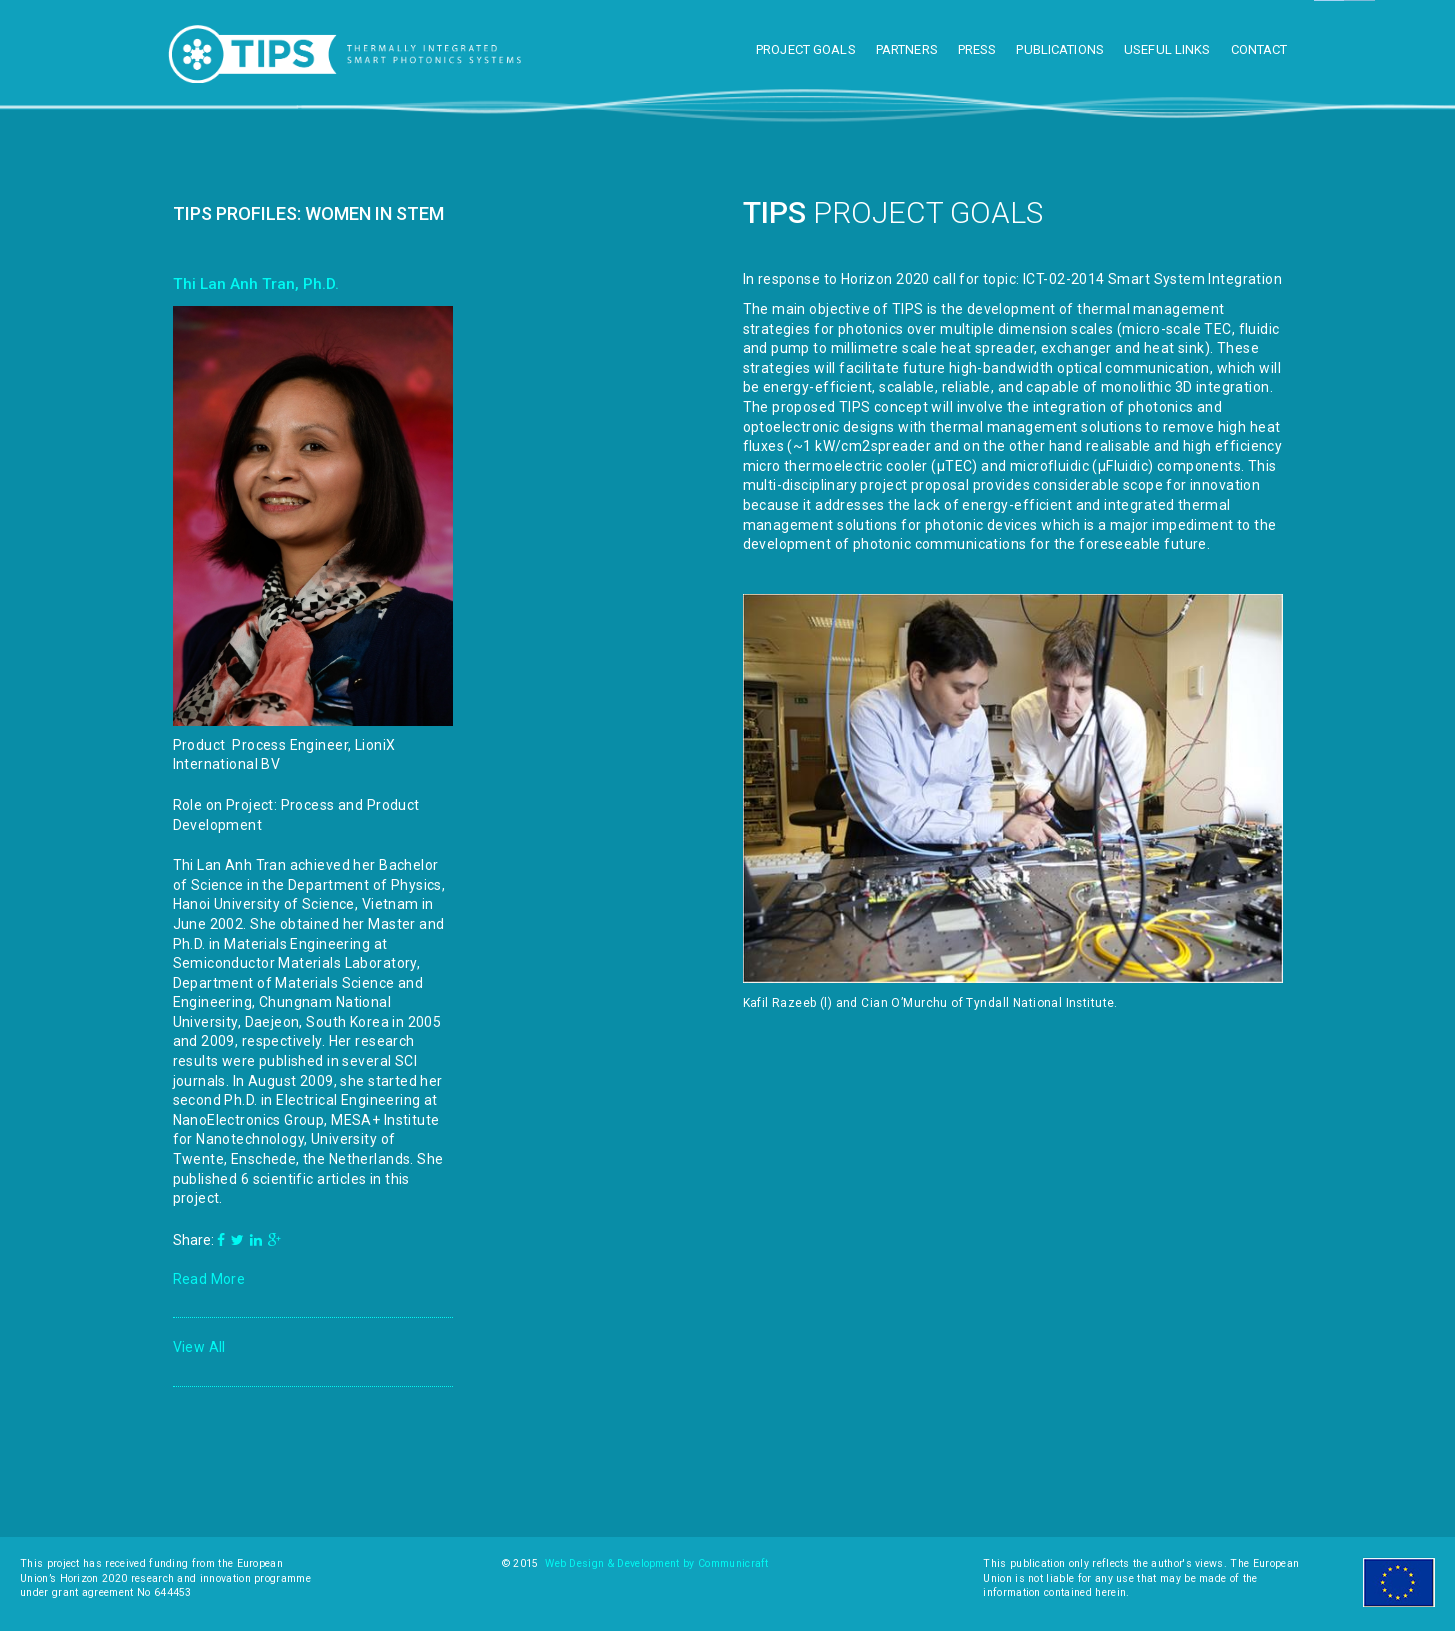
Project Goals (806, 49)
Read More (209, 1279)
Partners (907, 49)
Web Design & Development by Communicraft (657, 1563)
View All (199, 1347)
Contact (1259, 49)
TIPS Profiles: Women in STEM (308, 213)
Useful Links (1167, 49)
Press (977, 49)
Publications (1060, 49)
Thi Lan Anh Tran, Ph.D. (256, 284)
